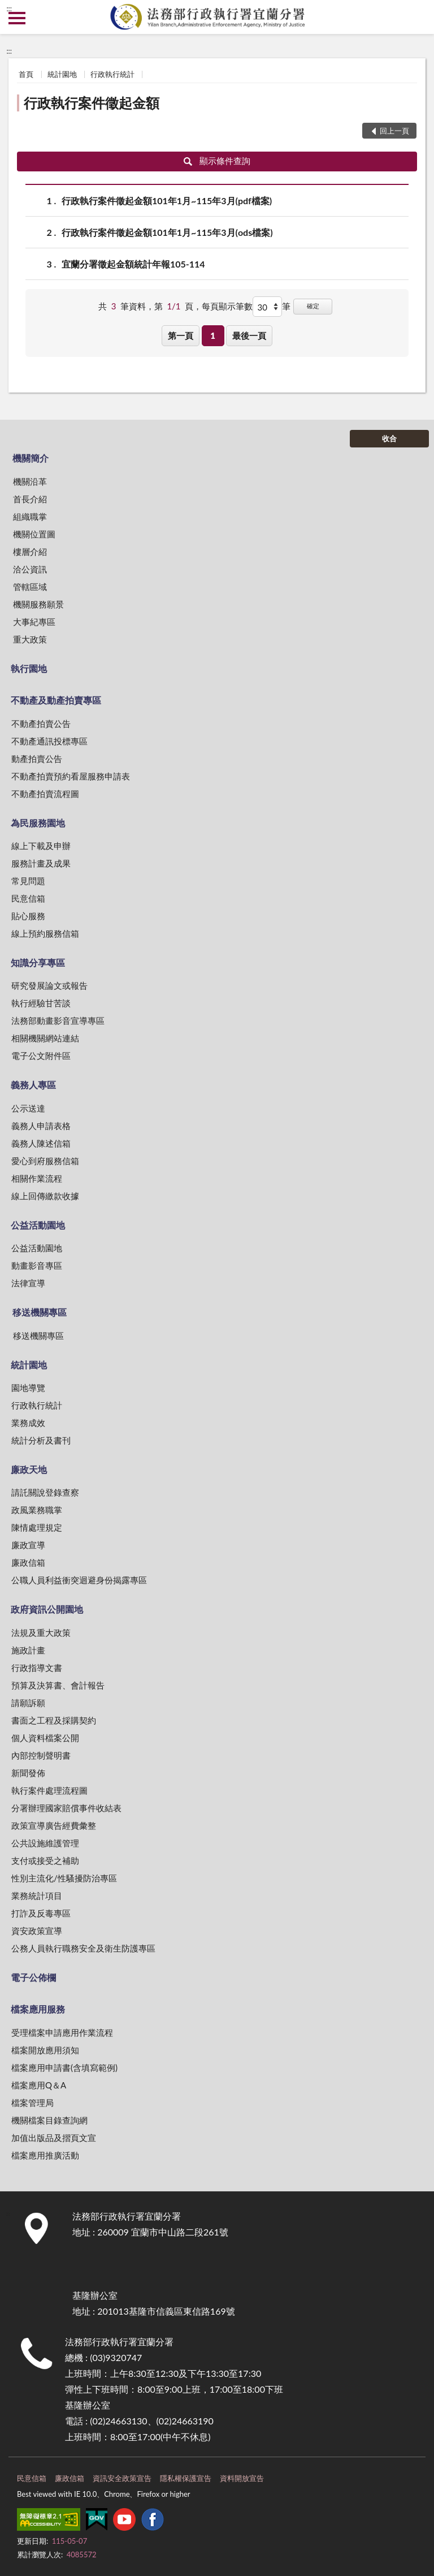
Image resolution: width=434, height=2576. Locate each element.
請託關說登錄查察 (45, 1492)
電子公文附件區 (41, 1055)
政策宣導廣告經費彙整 (53, 1825)
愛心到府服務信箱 (45, 1161)
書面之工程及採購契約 (53, 1720)
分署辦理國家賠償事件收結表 (66, 1808)
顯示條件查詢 (217, 161)
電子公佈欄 (33, 1977)
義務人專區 (33, 1084)
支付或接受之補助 (45, 1860)
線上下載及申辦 (41, 846)
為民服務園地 (38, 822)
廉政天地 (29, 1469)
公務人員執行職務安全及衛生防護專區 (83, 1948)
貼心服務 (28, 916)
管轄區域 (30, 586)
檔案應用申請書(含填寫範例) (64, 2067)
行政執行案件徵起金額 (91, 102)
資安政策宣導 (36, 1930)
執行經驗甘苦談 (41, 1003)
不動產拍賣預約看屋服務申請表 (70, 776)
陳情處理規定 (36, 1527)
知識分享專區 (38, 962)
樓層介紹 (30, 551)
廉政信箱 (28, 1562)
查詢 (417, 17)
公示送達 (28, 1108)
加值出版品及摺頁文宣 (53, 2138)
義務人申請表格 (41, 1126)
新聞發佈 (28, 1773)
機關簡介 (30, 458)
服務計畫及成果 (41, 863)
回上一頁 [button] (394, 130)
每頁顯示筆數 (227, 306)
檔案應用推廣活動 (45, 2155)
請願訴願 (28, 1703)
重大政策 (30, 639)
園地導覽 (28, 1387)
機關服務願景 (38, 604)
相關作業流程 (36, 1178)
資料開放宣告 (242, 2478)
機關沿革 (30, 481)
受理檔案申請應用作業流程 (62, 2032)
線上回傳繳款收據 (45, 1196)
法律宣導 (28, 1283)
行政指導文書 (36, 1667)
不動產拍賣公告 (41, 723)
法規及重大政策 (41, 1632)
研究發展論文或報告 (49, 985)
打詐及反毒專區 (41, 1913)
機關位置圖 (34, 534)
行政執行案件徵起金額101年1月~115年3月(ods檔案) (167, 232)
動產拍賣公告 (36, 758)
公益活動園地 (38, 1225)
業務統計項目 (36, 1895)
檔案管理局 (32, 2102)
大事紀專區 (34, 622)
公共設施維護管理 (45, 1843)
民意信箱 (28, 898)
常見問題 (28, 881)
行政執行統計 (112, 74)
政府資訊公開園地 (47, 1609)
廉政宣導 (28, 1545)
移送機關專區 (39, 1312)
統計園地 (62, 74)
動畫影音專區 (36, 1265)
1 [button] (212, 335)
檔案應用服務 (38, 2009)
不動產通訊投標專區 (49, 741)
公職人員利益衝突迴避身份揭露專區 (79, 1580)
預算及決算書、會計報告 (58, 1685)
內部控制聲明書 (41, 1755)
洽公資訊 (30, 569)
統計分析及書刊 (41, 1440)
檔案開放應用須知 (45, 2050)
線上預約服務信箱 (45, 933)
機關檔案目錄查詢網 (49, 2120)
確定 (313, 305)
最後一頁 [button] (249, 335)
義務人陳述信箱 (41, 1143)
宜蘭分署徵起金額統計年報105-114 (133, 263)
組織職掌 (30, 516)
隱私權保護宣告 (185, 2478)
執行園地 (29, 668)
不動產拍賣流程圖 (45, 794)
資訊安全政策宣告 (122, 2478)
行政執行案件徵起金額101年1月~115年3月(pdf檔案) (167, 200)
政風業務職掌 (36, 1510)
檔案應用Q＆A (38, 2085)
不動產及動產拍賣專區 (56, 700)
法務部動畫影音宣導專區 (58, 1020)
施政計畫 (28, 1650)
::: (9, 8)
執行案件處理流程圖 (49, 1790)
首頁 (26, 74)
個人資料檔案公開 (45, 1738)
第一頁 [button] (180, 335)
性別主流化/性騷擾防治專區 (64, 1878)
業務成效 (28, 1423)
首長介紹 (30, 499)
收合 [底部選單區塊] (389, 438)
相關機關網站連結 (45, 1038)
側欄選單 (16, 18)
